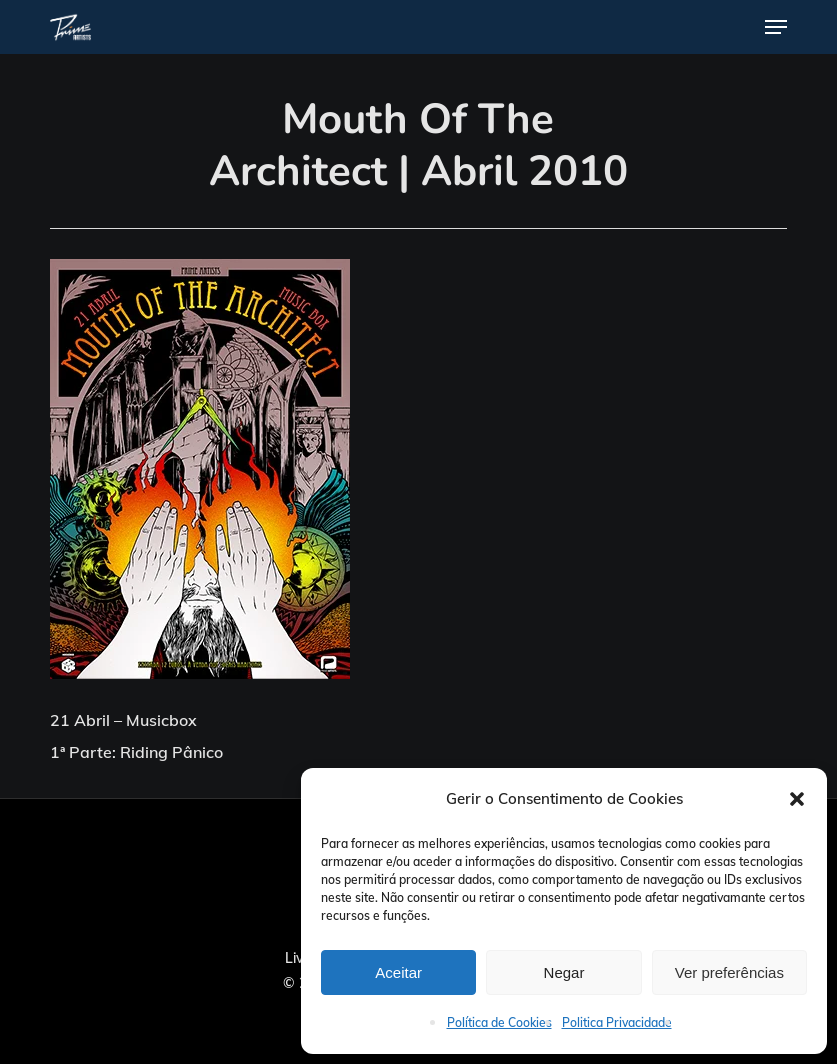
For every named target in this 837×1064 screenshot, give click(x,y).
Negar (564, 972)
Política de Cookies (499, 1022)
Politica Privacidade (617, 1022)
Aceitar (398, 972)
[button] (797, 799)
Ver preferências (729, 972)
